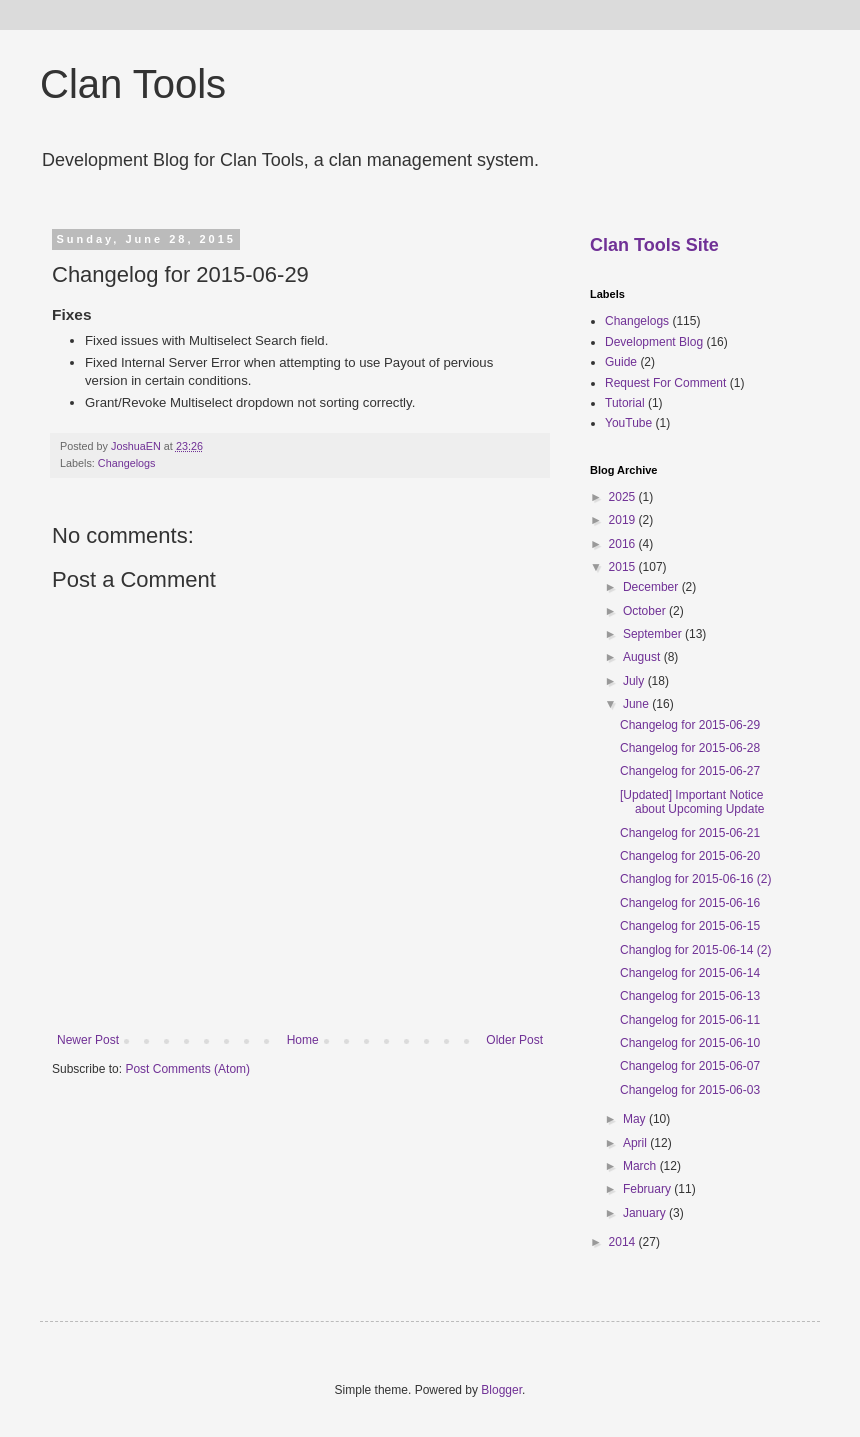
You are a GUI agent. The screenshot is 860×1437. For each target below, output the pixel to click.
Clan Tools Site (654, 245)
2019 (624, 520)
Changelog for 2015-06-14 (690, 973)
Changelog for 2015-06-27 (690, 771)
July (635, 681)
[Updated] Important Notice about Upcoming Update (692, 802)
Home (303, 1040)
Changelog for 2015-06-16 (690, 903)
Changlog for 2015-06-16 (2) (695, 879)
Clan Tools (133, 84)
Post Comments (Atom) (187, 1069)
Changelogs (127, 463)
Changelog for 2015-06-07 (690, 1066)
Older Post (514, 1040)
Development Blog (654, 342)
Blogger (501, 1390)
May (636, 1119)
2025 (624, 497)
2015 (624, 567)
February (648, 1189)
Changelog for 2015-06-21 (690, 833)
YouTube (628, 423)
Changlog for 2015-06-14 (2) (695, 950)
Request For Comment (665, 383)
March (641, 1166)
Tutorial (625, 403)
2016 (624, 544)
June (637, 704)
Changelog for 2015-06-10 (690, 1043)
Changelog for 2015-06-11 (690, 1020)
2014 (624, 1242)
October (646, 611)
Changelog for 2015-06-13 (690, 996)
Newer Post (88, 1040)
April (636, 1143)
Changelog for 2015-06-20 (690, 856)
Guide (621, 362)
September (654, 634)
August (643, 657)
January (646, 1213)
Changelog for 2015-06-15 (690, 926)
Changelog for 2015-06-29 (690, 725)
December (652, 587)
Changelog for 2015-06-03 (690, 1090)
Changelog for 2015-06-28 (690, 748)
